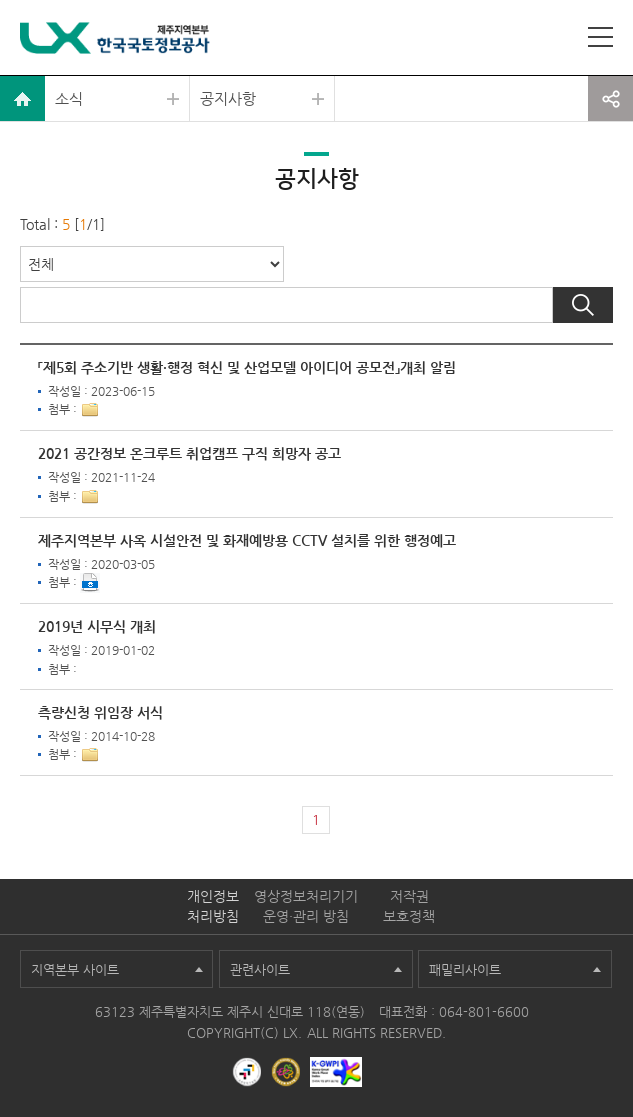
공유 (610, 98)
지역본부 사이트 (75, 969)
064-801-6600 (484, 1011)
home (22, 98)
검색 (583, 305)
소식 (69, 98)
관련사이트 (260, 969)
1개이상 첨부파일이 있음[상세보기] (90, 410)
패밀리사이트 (465, 969)
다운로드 (90, 583)
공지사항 (228, 98)
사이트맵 (600, 37)
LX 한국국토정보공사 (115, 41)
